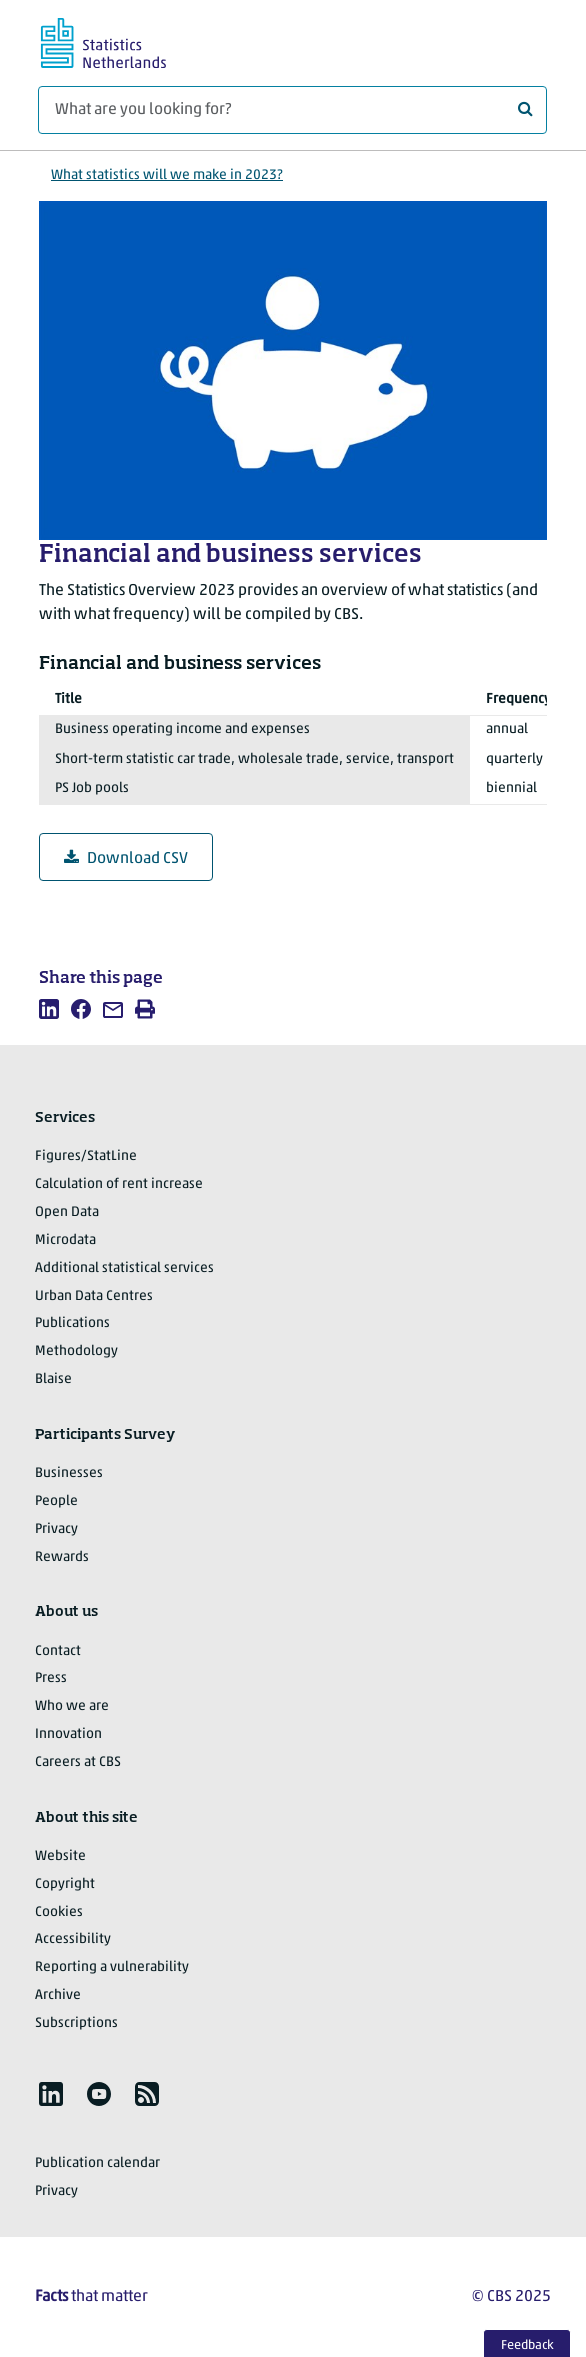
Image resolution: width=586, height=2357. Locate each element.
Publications (72, 1323)
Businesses (69, 1473)
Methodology (76, 1351)
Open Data (67, 1212)
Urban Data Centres (94, 1296)
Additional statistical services (124, 1268)
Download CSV (126, 858)
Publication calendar (97, 2163)
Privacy (56, 1529)
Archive (58, 1995)
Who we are (72, 1706)
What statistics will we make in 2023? (167, 175)
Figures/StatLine (86, 1156)
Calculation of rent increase (119, 1184)
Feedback (527, 2345)
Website (60, 1856)
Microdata (65, 1240)
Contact (58, 1651)
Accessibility (73, 1939)
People (56, 1501)
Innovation (68, 1734)
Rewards (62, 1557)
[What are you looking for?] (292, 110)
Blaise (53, 1379)
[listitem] (49, 1009)
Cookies (59, 1912)
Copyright (65, 1884)
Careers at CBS (78, 1762)
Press (51, 1678)
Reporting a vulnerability (112, 1967)
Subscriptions (76, 2023)
